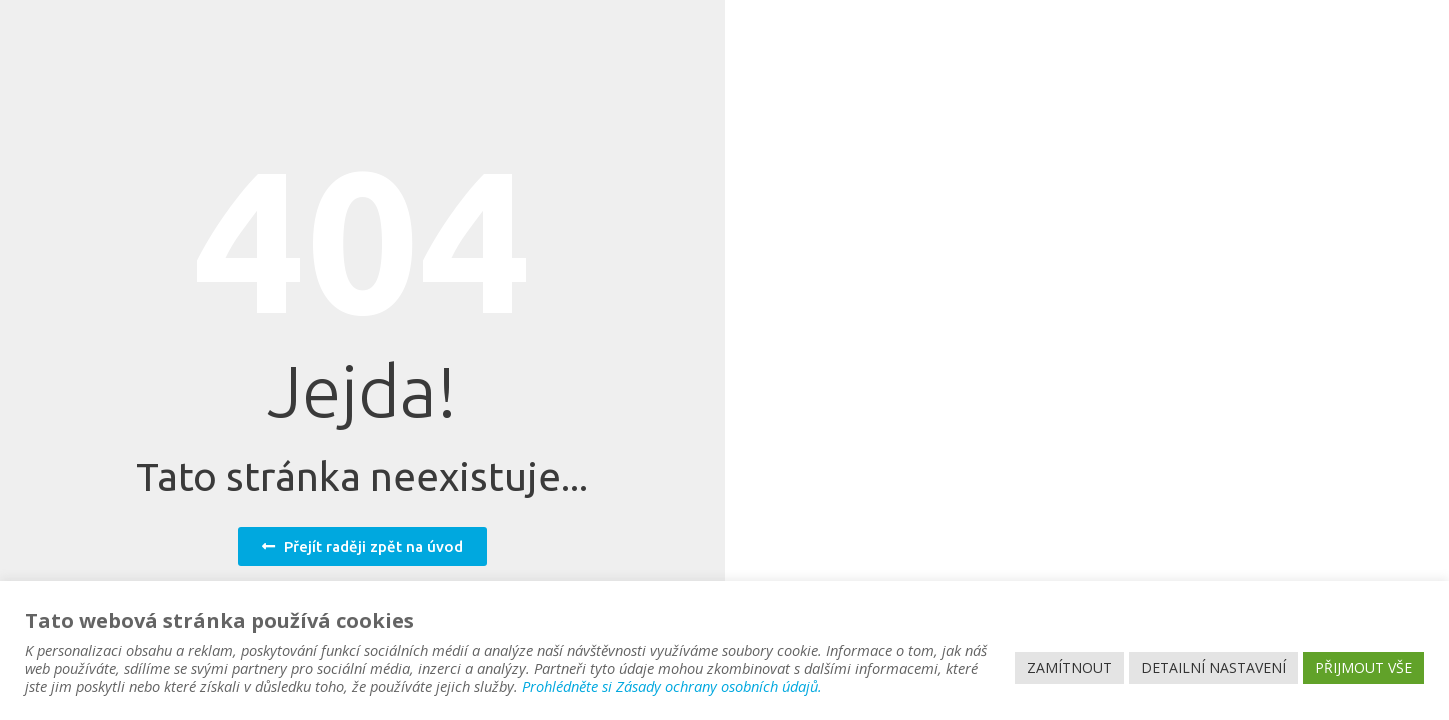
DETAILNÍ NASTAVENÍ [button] (1213, 667)
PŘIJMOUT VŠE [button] (1363, 667)
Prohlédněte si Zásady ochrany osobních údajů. (672, 686)
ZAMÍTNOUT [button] (1069, 667)
